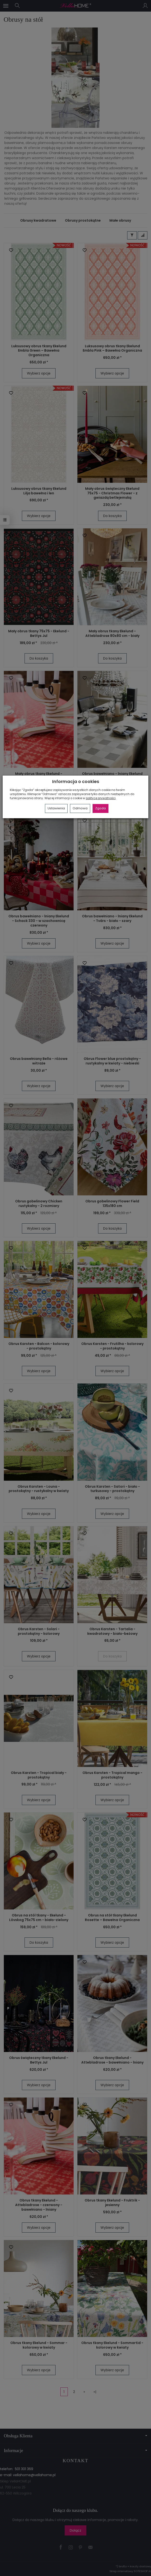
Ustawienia (56, 808)
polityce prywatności (101, 798)
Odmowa (80, 808)
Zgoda (100, 808)
